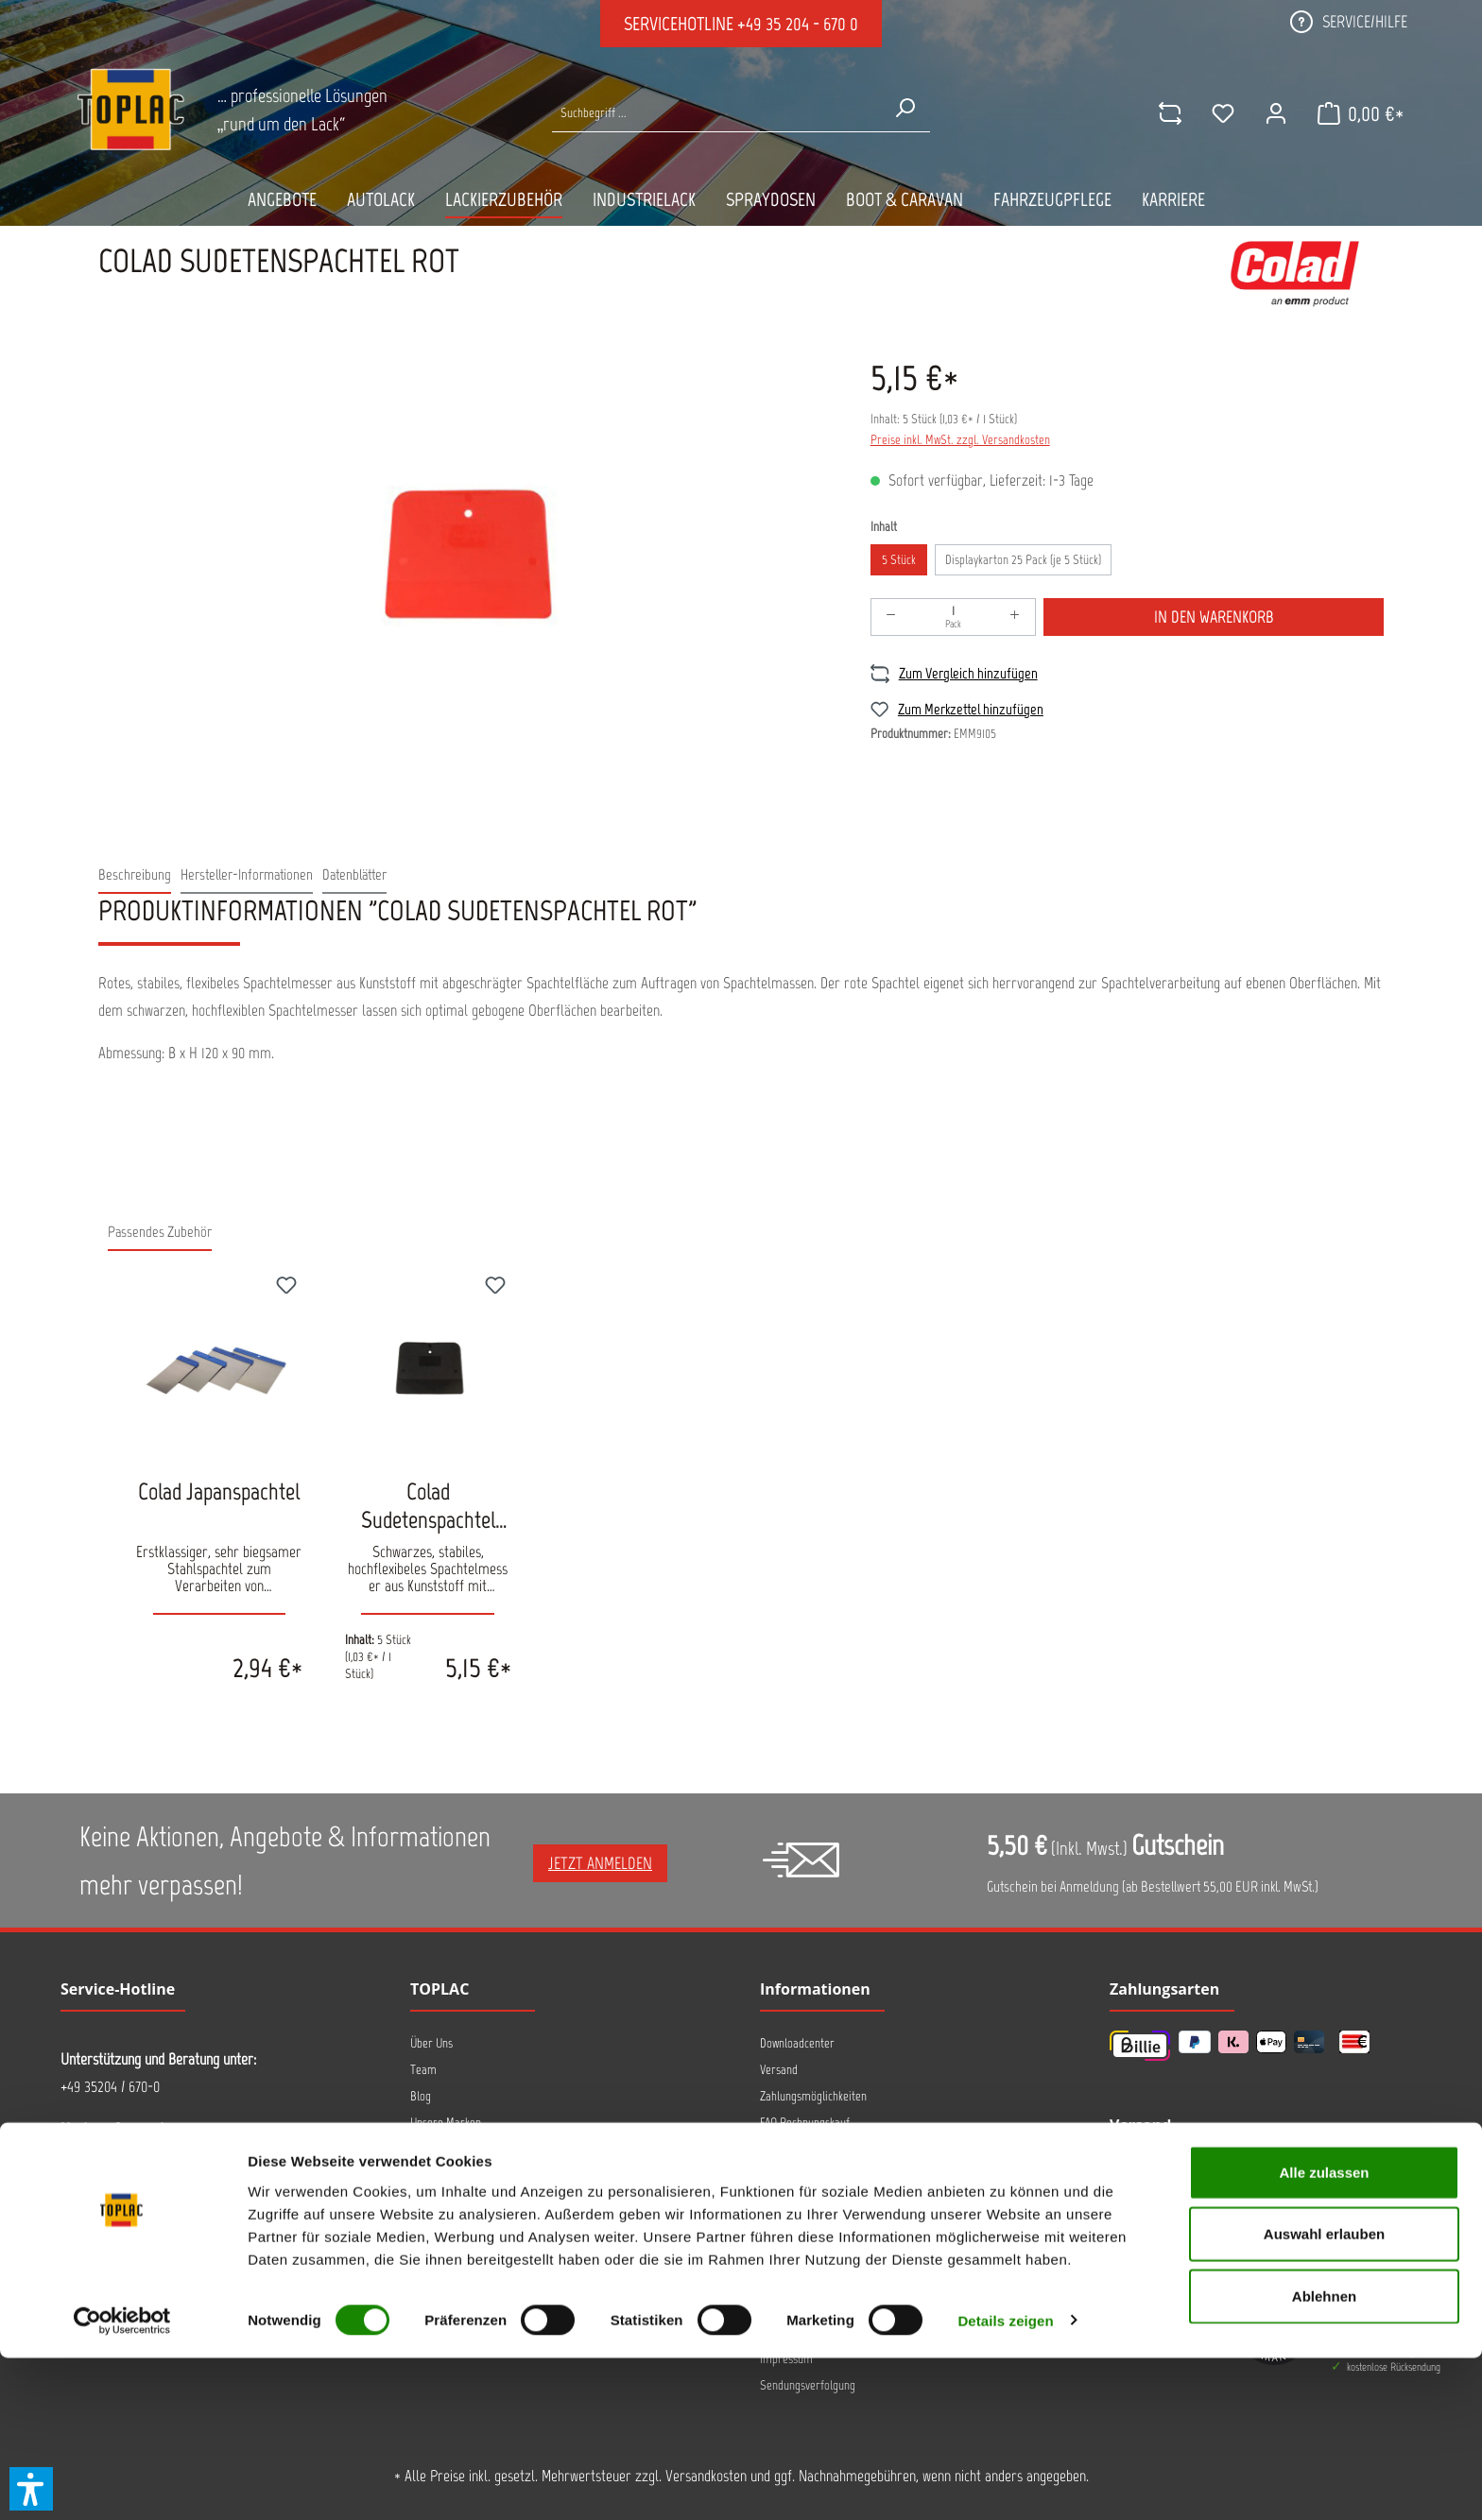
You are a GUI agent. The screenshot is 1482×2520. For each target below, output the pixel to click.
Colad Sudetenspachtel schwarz (428, 1505)
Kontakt (427, 2175)
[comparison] (1163, 113)
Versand (779, 2070)
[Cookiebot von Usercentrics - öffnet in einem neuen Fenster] (122, 2483)
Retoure (779, 2228)
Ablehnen (1324, 2458)
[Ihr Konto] (1269, 113)
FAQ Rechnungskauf (805, 2123)
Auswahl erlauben (1324, 2397)
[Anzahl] (953, 617)
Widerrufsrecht (795, 2254)
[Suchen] (904, 107)
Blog (420, 2096)
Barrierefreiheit (798, 2279)
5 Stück (899, 560)
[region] (465, 548)
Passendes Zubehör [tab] (160, 1232)
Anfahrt (427, 2148)
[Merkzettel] (1216, 113)
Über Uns (431, 2043)
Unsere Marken (445, 2123)
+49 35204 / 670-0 (110, 2086)
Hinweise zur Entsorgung (817, 2175)
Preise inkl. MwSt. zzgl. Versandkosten (960, 440)
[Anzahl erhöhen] (1015, 617)
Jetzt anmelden (600, 1863)
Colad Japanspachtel (219, 1491)
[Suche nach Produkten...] (716, 112)
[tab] (134, 875)
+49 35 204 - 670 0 (797, 23)
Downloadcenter (797, 2043)
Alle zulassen (1324, 2334)
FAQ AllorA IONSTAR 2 (810, 2148)
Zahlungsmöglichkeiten (813, 2096)
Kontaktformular (202, 2281)
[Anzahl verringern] (891, 617)
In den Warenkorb (1214, 617)
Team (423, 2070)
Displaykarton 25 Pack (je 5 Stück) (1023, 560)
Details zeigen (1005, 2483)
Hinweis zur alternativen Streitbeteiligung (858, 2201)
